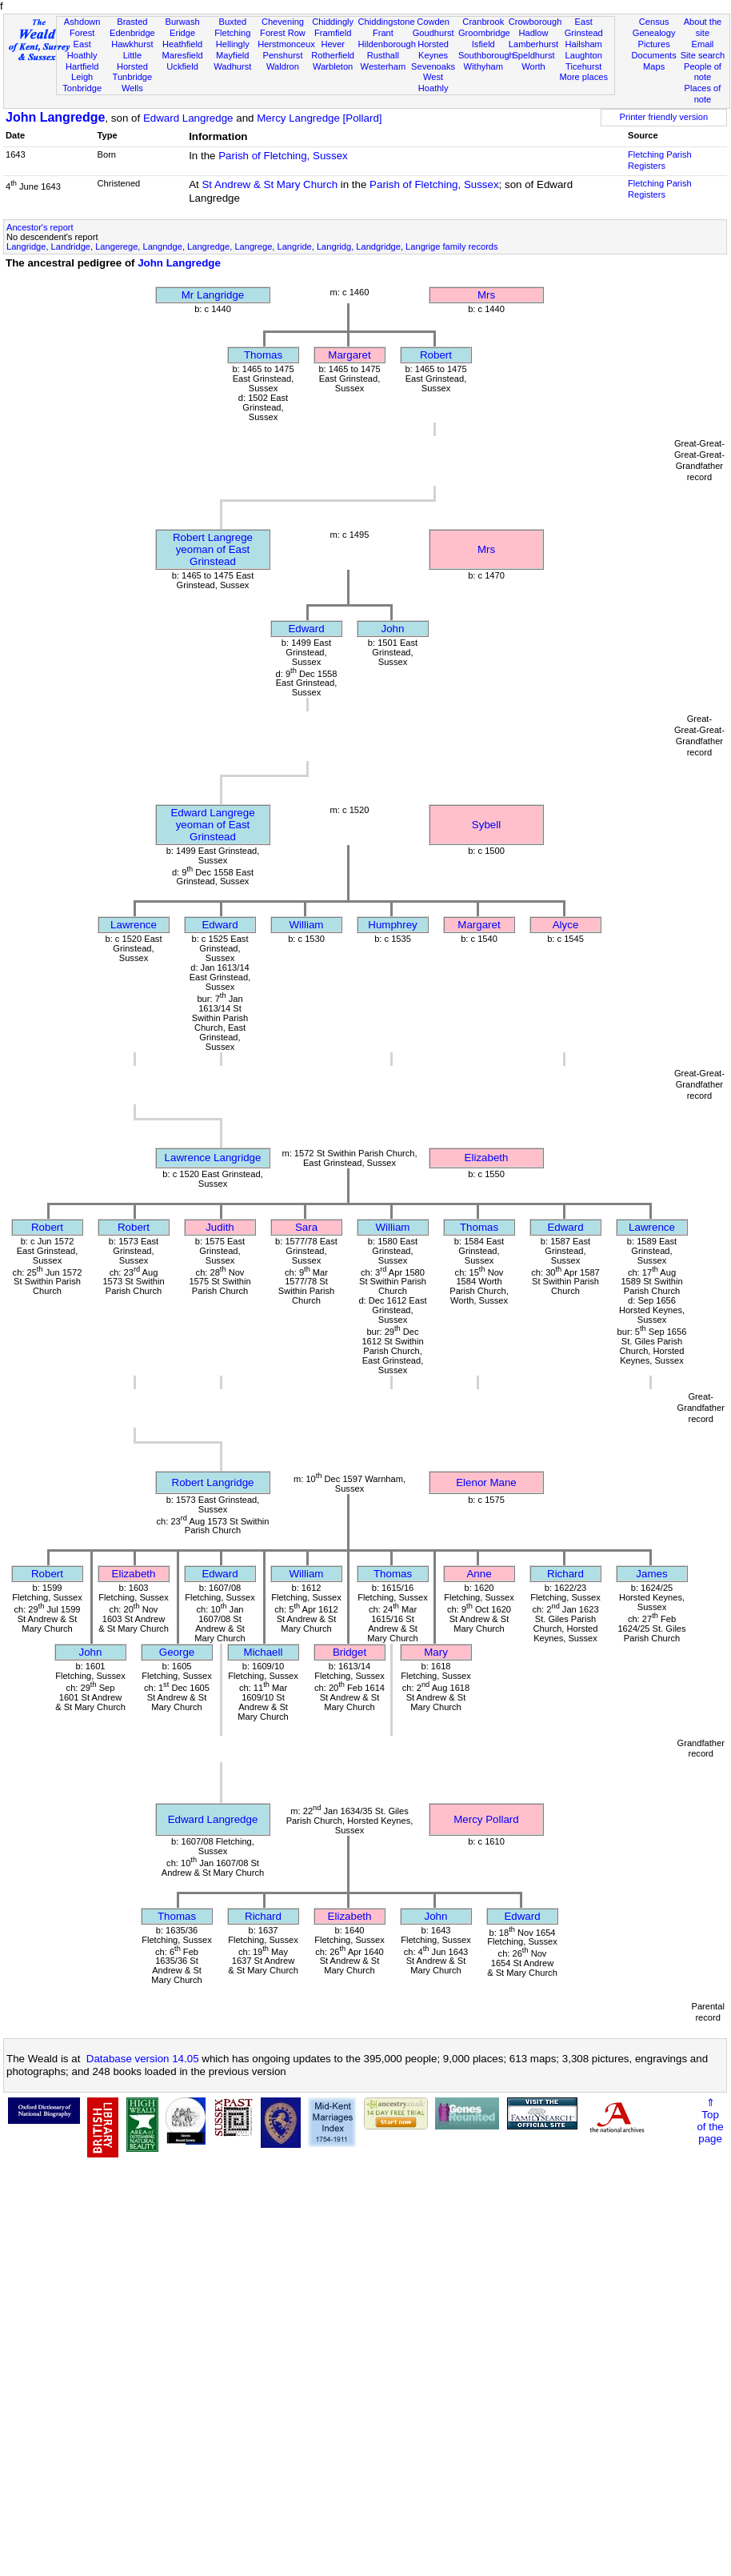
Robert (436, 355)
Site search (703, 55)
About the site (703, 27)
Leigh (82, 77)
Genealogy (654, 33)
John (393, 629)
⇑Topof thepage (710, 2121)
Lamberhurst (533, 44)
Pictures (654, 44)
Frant (383, 33)
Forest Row (283, 33)
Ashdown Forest (82, 27)
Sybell (486, 825)
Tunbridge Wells (133, 82)
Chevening (283, 21)
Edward (306, 629)
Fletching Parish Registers (660, 160)
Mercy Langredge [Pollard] (319, 118)
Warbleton (333, 66)
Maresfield (182, 55)
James (651, 1574)
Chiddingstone (386, 21)
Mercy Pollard (485, 1819)
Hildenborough (387, 44)
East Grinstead (584, 27)
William (307, 925)
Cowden (433, 21)
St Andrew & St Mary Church (270, 184)
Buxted (232, 21)
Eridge (182, 33)
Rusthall (383, 55)
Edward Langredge (188, 118)
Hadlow (533, 33)
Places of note (703, 93)
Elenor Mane (486, 1482)
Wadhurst (232, 66)
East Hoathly (82, 49)
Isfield (483, 44)
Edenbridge (132, 33)
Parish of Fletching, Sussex (283, 156)
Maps (654, 66)
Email (703, 44)
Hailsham (583, 44)
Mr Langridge (213, 295)
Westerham (383, 66)
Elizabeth (487, 1158)
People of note (702, 72)
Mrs (486, 295)
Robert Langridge (213, 1482)
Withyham (483, 66)
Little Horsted (132, 60)
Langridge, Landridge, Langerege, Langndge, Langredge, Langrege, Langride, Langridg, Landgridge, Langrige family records (252, 246)
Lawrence (133, 925)
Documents (654, 55)
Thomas (263, 355)
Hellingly (233, 44)
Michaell (263, 1652)
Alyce (566, 925)
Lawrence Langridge (213, 1158)
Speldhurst (533, 55)
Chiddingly (333, 21)
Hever (333, 44)
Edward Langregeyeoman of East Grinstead (212, 825)
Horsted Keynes (433, 49)
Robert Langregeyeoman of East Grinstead (213, 549)
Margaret (349, 355)
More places (583, 77)
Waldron (282, 66)
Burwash (182, 21)
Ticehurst (583, 66)
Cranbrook (483, 21)
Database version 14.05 (142, 2059)
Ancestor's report (40, 227)
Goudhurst (433, 33)
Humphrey (392, 925)
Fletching (232, 33)
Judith (220, 1227)
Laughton (583, 55)
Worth (533, 66)
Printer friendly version (664, 117)
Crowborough (535, 21)
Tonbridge (82, 88)
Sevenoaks (433, 66)
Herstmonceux (286, 44)
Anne (478, 1574)
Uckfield (182, 66)
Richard (565, 1574)
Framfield (332, 33)
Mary (436, 1652)
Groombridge (484, 33)
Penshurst (282, 55)
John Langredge (55, 117)
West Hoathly (433, 82)
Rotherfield (332, 55)
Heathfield (182, 44)
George (176, 1652)
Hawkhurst (132, 44)
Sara (306, 1227)
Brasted (132, 21)
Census (654, 21)
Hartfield (82, 66)
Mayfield (232, 55)
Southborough (486, 55)
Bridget (349, 1652)
